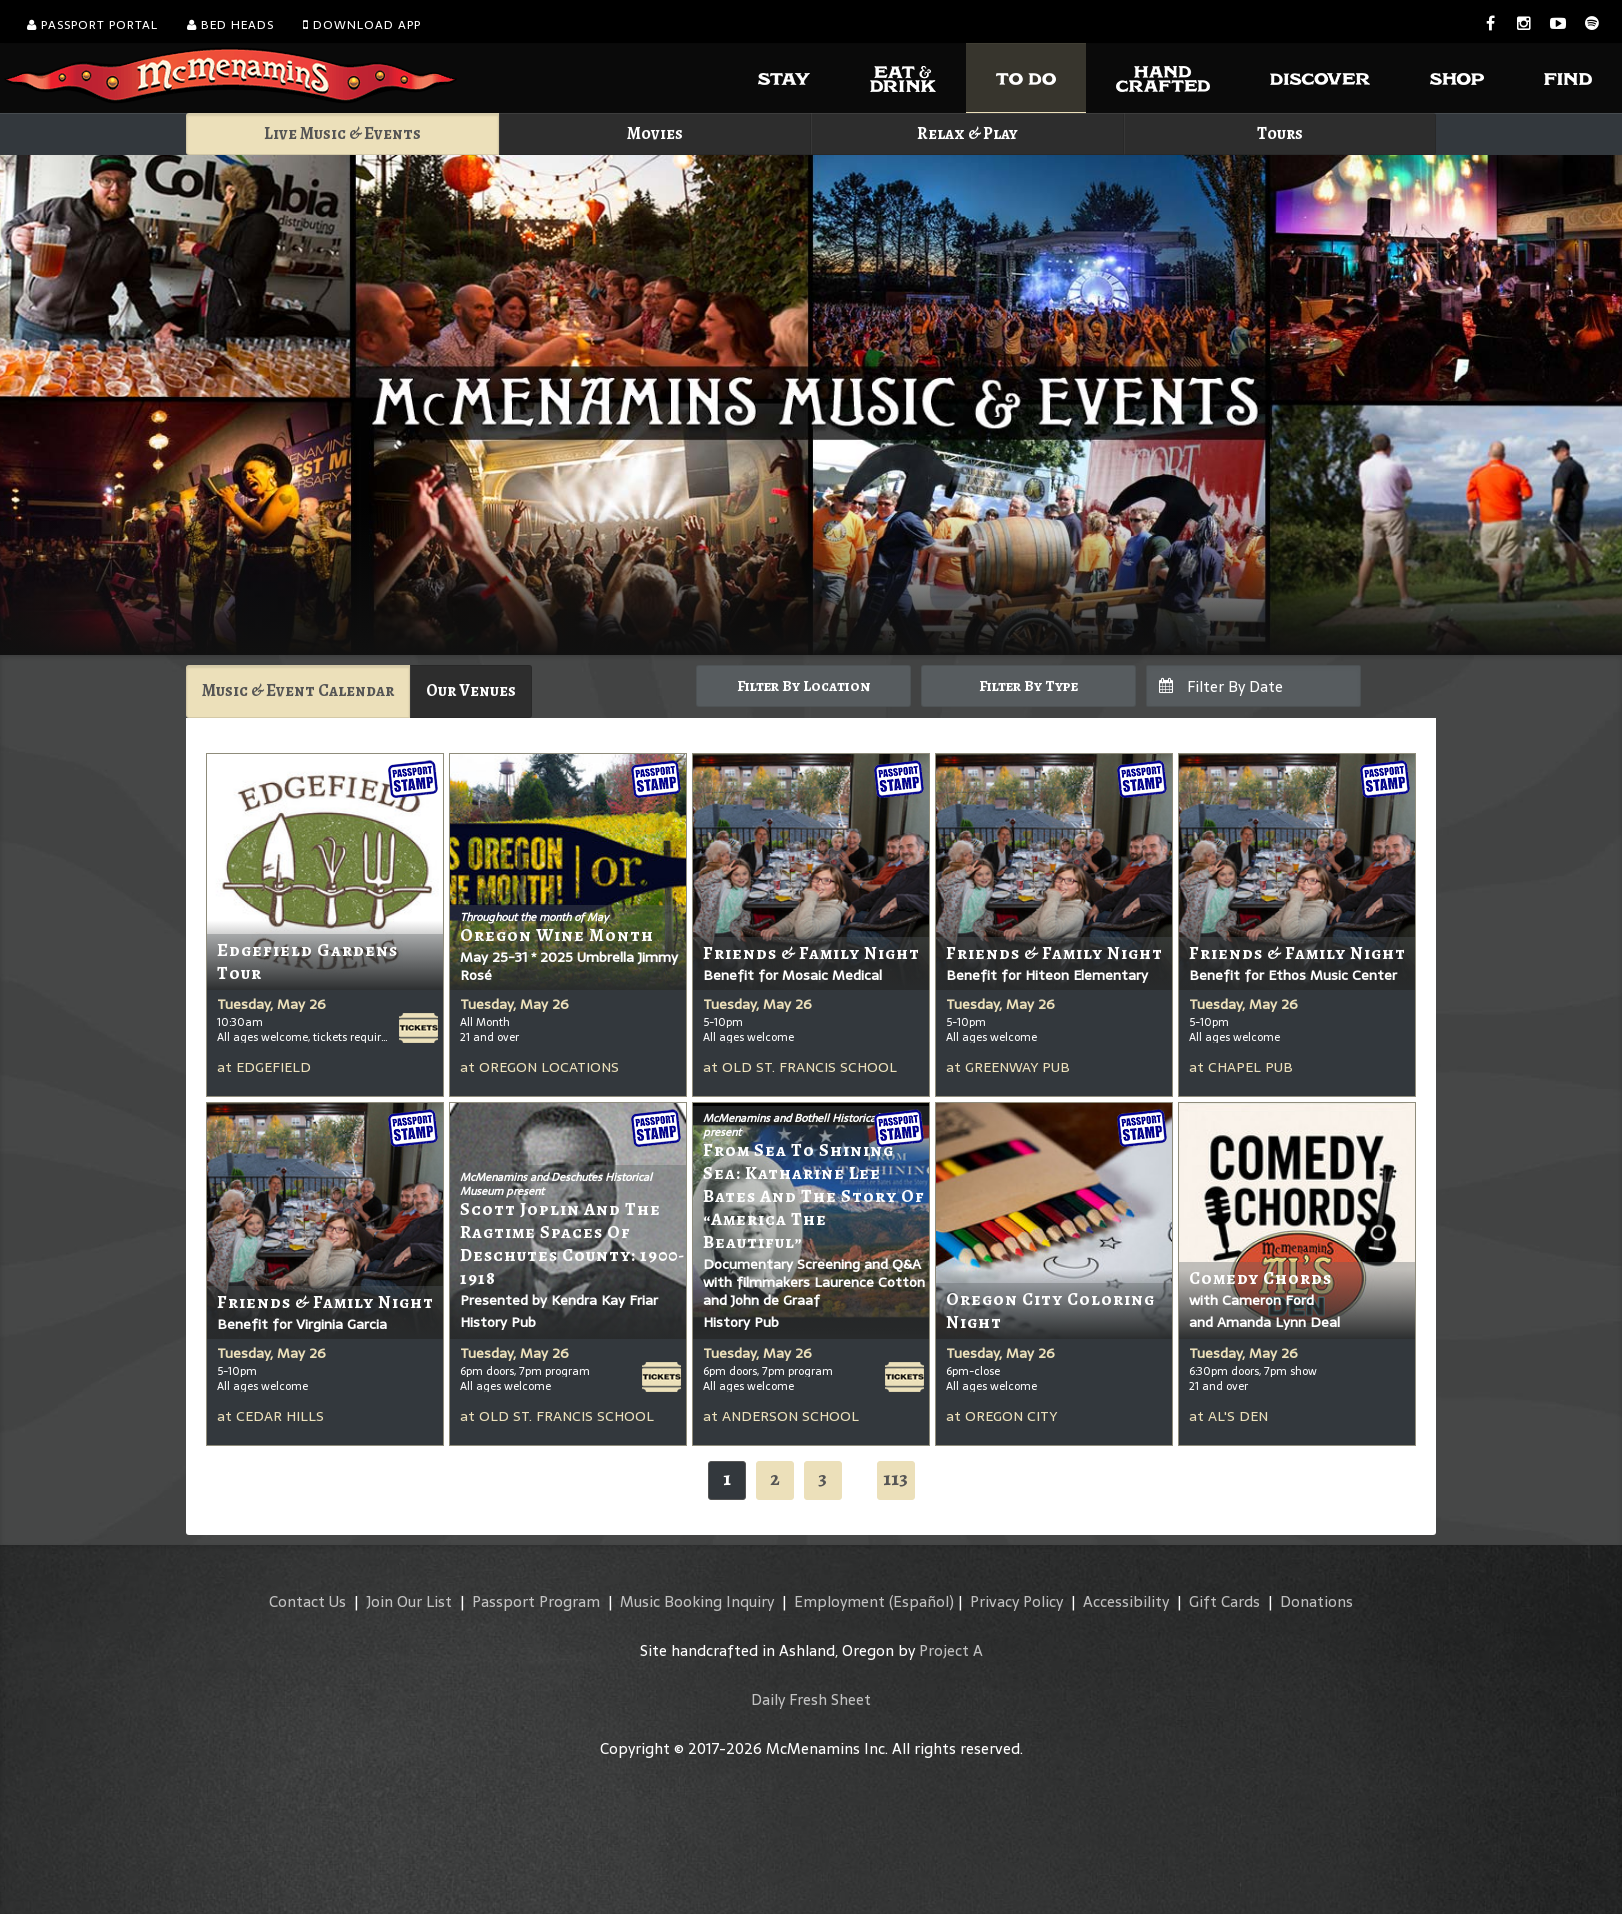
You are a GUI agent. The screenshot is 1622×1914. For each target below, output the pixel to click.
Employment (839, 1601)
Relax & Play (967, 133)
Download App (362, 25)
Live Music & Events (342, 133)
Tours (1280, 133)
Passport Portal (92, 25)
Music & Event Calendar (298, 690)
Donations (1316, 1601)
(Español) (921, 1601)
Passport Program (536, 1601)
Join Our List (409, 1601)
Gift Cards (1224, 1601)
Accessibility (1126, 1601)
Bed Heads (230, 25)
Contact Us (307, 1601)
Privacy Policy (1016, 1601)
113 (895, 1478)
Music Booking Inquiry (697, 1601)
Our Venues (471, 690)
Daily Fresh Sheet (811, 1699)
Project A (951, 1650)
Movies (655, 133)
